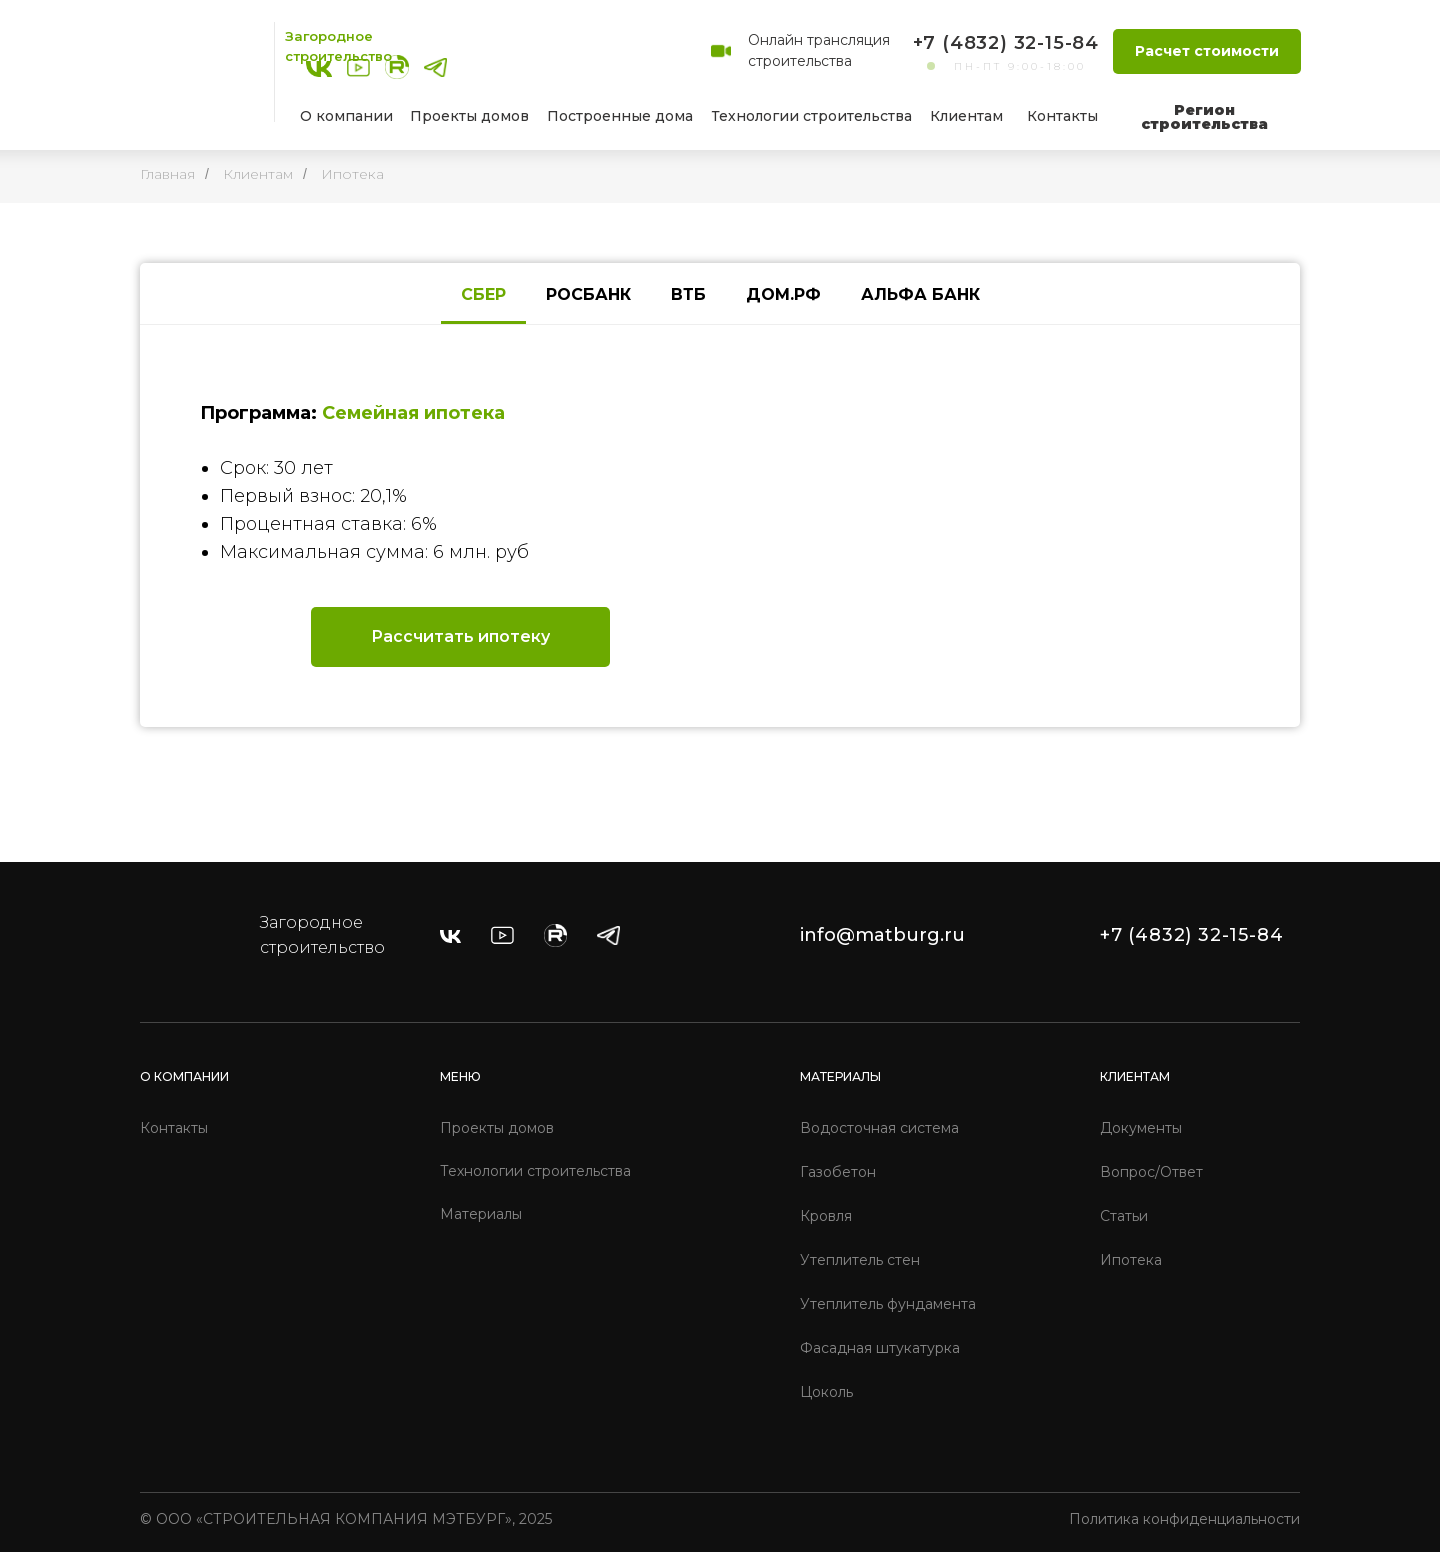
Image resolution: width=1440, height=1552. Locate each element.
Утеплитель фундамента (888, 1304)
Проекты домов (497, 1128)
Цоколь (826, 1392)
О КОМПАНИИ (184, 1076)
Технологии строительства (535, 1171)
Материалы (481, 1214)
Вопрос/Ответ (1151, 1172)
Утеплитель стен (860, 1260)
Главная (167, 174)
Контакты (174, 1128)
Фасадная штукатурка (880, 1348)
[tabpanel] (720, 526)
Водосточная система (879, 1128)
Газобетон (838, 1172)
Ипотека (352, 174)
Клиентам (258, 174)
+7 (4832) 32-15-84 (1006, 43)
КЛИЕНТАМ (1135, 1076)
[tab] (483, 295)
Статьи (1124, 1216)
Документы (1141, 1128)
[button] (1207, 51)
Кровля (826, 1216)
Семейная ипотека (413, 413)
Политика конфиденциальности (1184, 1519)
